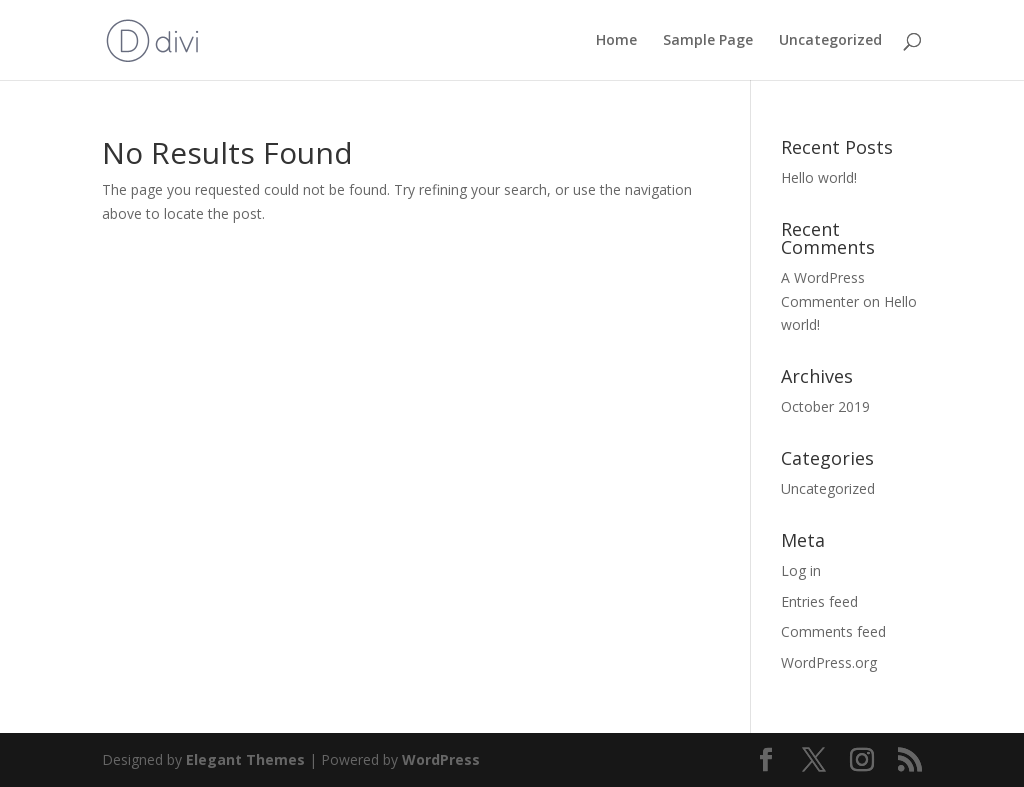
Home (616, 41)
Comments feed (833, 631)
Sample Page (708, 41)
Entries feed (819, 601)
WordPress (441, 759)
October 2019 (825, 406)
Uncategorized (830, 41)
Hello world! (819, 177)
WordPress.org (829, 662)
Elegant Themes (245, 759)
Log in (801, 570)
